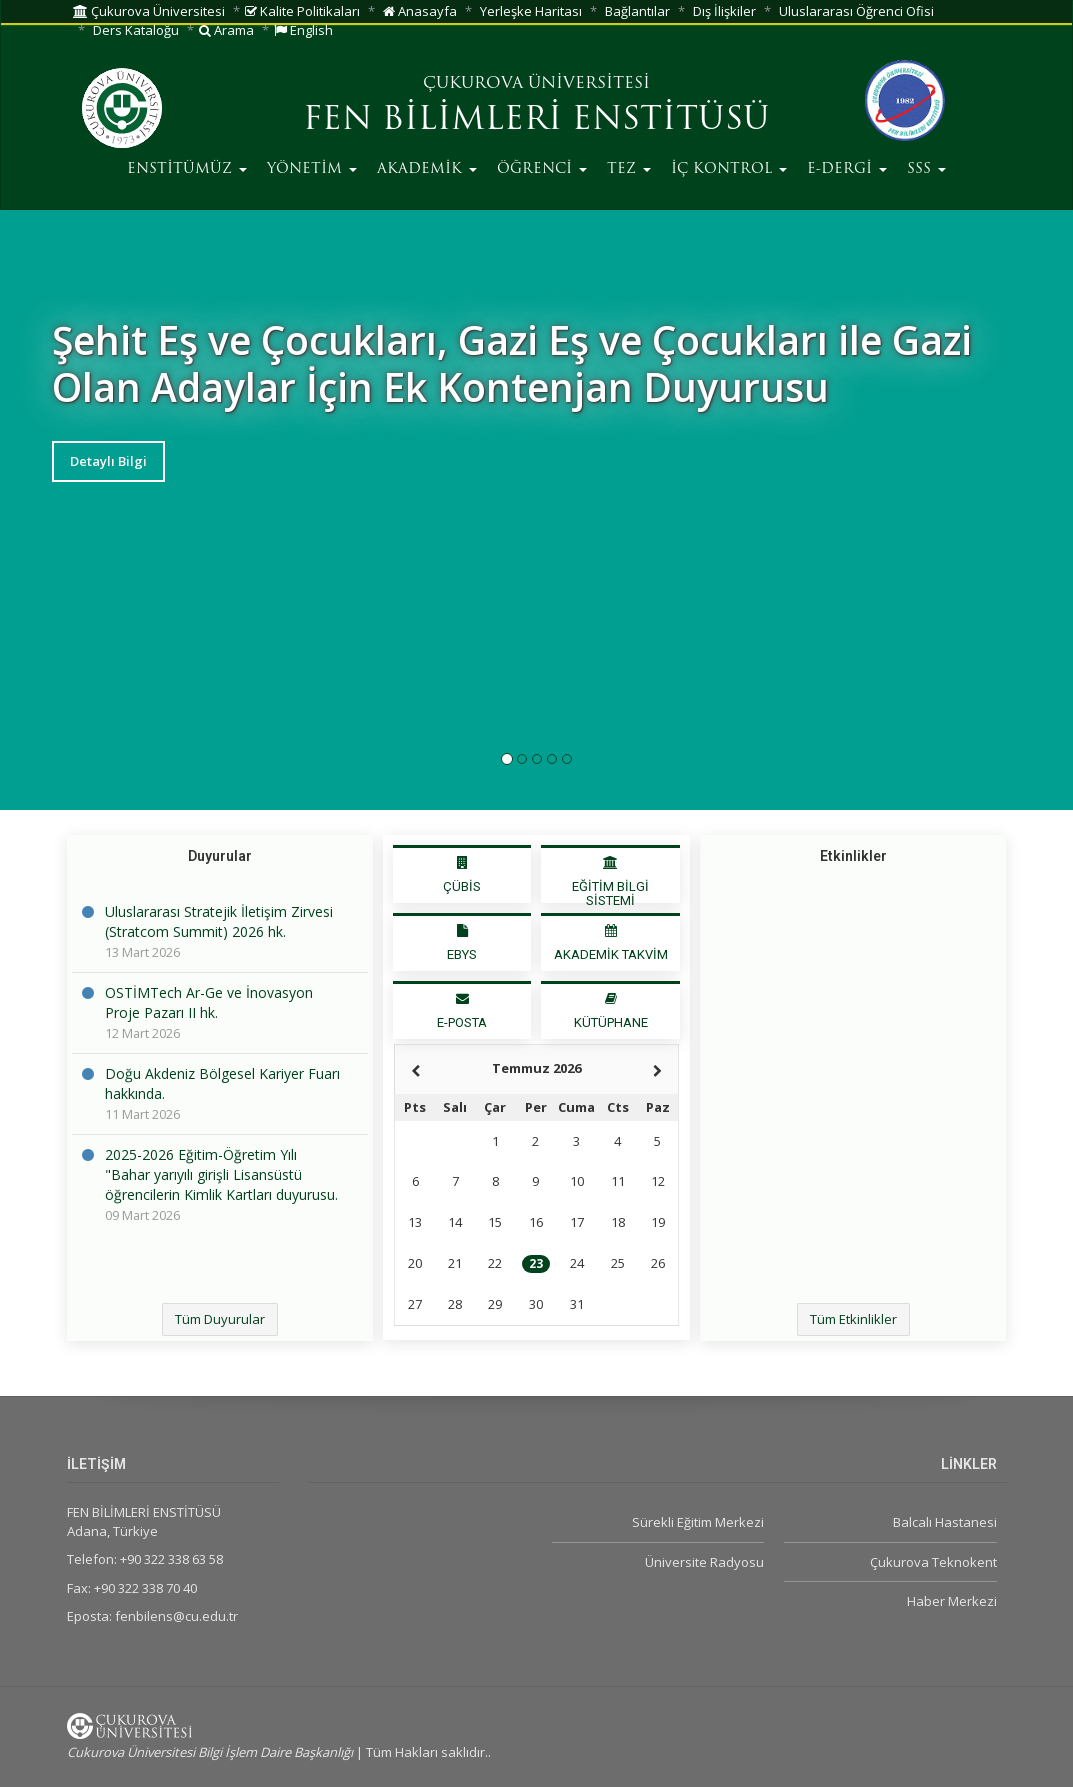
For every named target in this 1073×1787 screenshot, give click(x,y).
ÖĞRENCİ (542, 169)
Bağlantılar (637, 11)
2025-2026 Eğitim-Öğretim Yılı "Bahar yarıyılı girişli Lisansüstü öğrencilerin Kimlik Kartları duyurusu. (221, 1174)
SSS (926, 169)
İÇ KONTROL (729, 169)
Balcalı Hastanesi (945, 1522)
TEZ (629, 169)
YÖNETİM (312, 169)
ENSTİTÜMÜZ (187, 169)
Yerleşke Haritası (531, 11)
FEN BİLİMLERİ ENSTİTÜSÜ (536, 121)
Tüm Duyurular (220, 1319)
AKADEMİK (427, 169)
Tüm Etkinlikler (853, 1319)
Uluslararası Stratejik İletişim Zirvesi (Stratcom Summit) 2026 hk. (219, 921)
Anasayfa (420, 11)
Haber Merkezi (952, 1601)
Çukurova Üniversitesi (149, 11)
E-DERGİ (847, 169)
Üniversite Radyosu (704, 1562)
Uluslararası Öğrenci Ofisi (856, 11)
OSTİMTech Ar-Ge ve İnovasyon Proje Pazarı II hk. (209, 1002)
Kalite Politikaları (302, 11)
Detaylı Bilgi (108, 461)
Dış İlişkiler (724, 11)
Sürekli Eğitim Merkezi (698, 1522)
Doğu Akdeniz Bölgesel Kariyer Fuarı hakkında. (222, 1083)
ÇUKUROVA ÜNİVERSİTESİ (536, 84)
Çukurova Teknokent (933, 1562)
